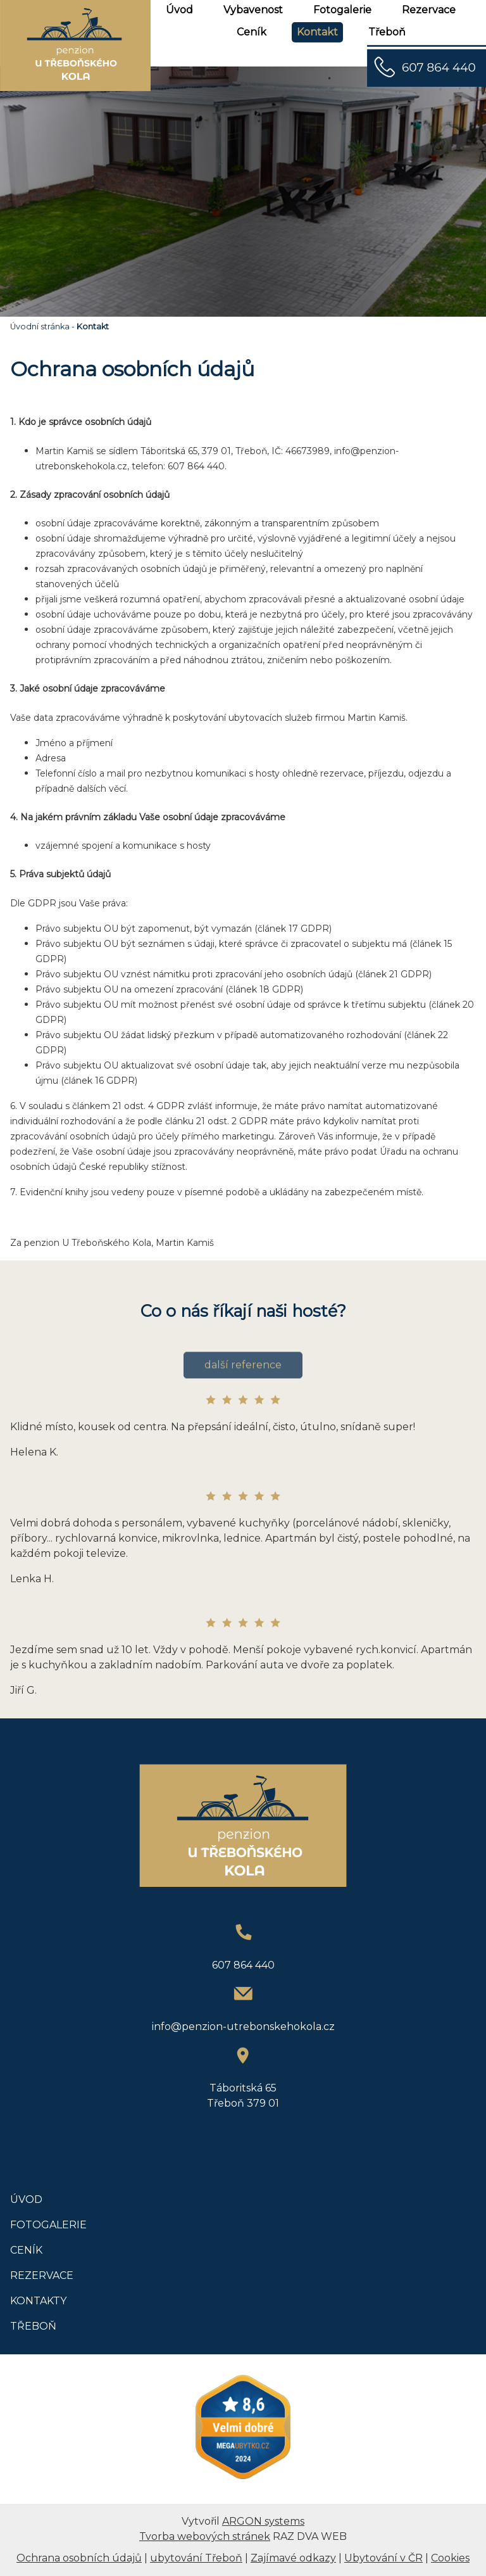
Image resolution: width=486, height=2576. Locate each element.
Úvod (179, 10)
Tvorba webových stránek (204, 2536)
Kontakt (317, 32)
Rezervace (429, 10)
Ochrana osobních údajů (79, 2558)
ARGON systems (263, 2521)
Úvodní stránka (40, 326)
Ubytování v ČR (383, 2558)
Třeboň (387, 32)
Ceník (251, 32)
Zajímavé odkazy (293, 2558)
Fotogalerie (342, 10)
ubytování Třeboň (196, 2558)
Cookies (450, 2558)
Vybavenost (253, 10)
